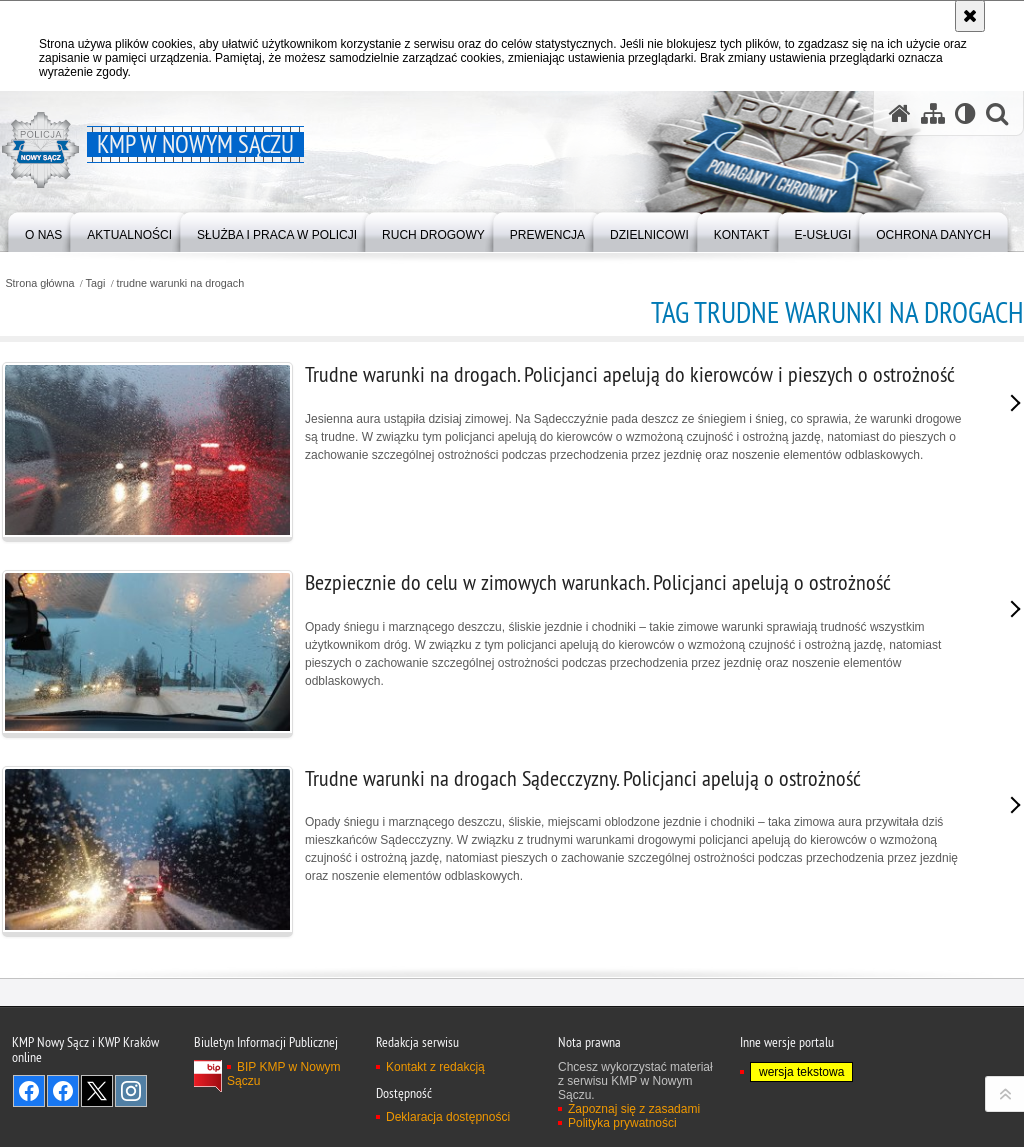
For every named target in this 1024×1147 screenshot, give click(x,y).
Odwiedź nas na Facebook (29, 1091)
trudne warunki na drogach (180, 283)
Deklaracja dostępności (448, 1117)
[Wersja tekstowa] (965, 113)
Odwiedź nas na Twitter (97, 1091)
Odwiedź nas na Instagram (131, 1091)
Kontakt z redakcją (435, 1067)
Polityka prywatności (622, 1123)
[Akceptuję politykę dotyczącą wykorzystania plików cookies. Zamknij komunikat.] (970, 16)
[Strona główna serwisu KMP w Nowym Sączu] (900, 113)
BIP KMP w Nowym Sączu (284, 1074)
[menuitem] (43, 230)
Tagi (96, 283)
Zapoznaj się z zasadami (634, 1109)
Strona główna (39, 283)
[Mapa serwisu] (933, 113)
